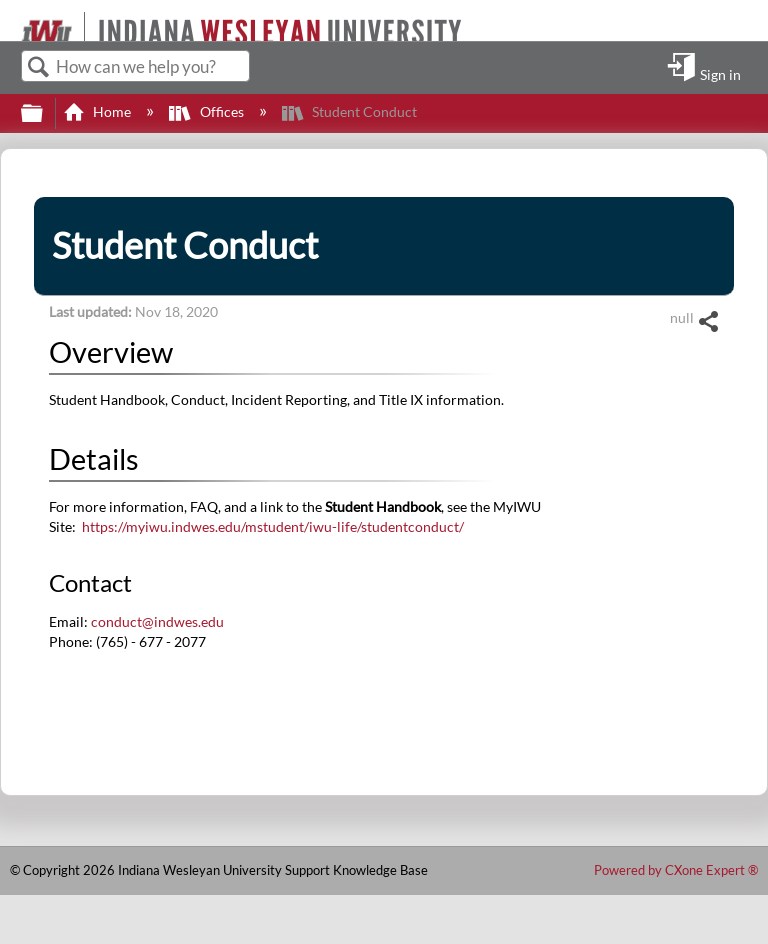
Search (39, 67)
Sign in (720, 74)
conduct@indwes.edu (157, 621)
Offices (207, 111)
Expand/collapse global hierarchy (45, 114)
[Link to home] (12, 20)
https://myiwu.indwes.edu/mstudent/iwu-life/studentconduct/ (273, 526)
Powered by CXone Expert (676, 870)
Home (98, 111)
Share (708, 321)
